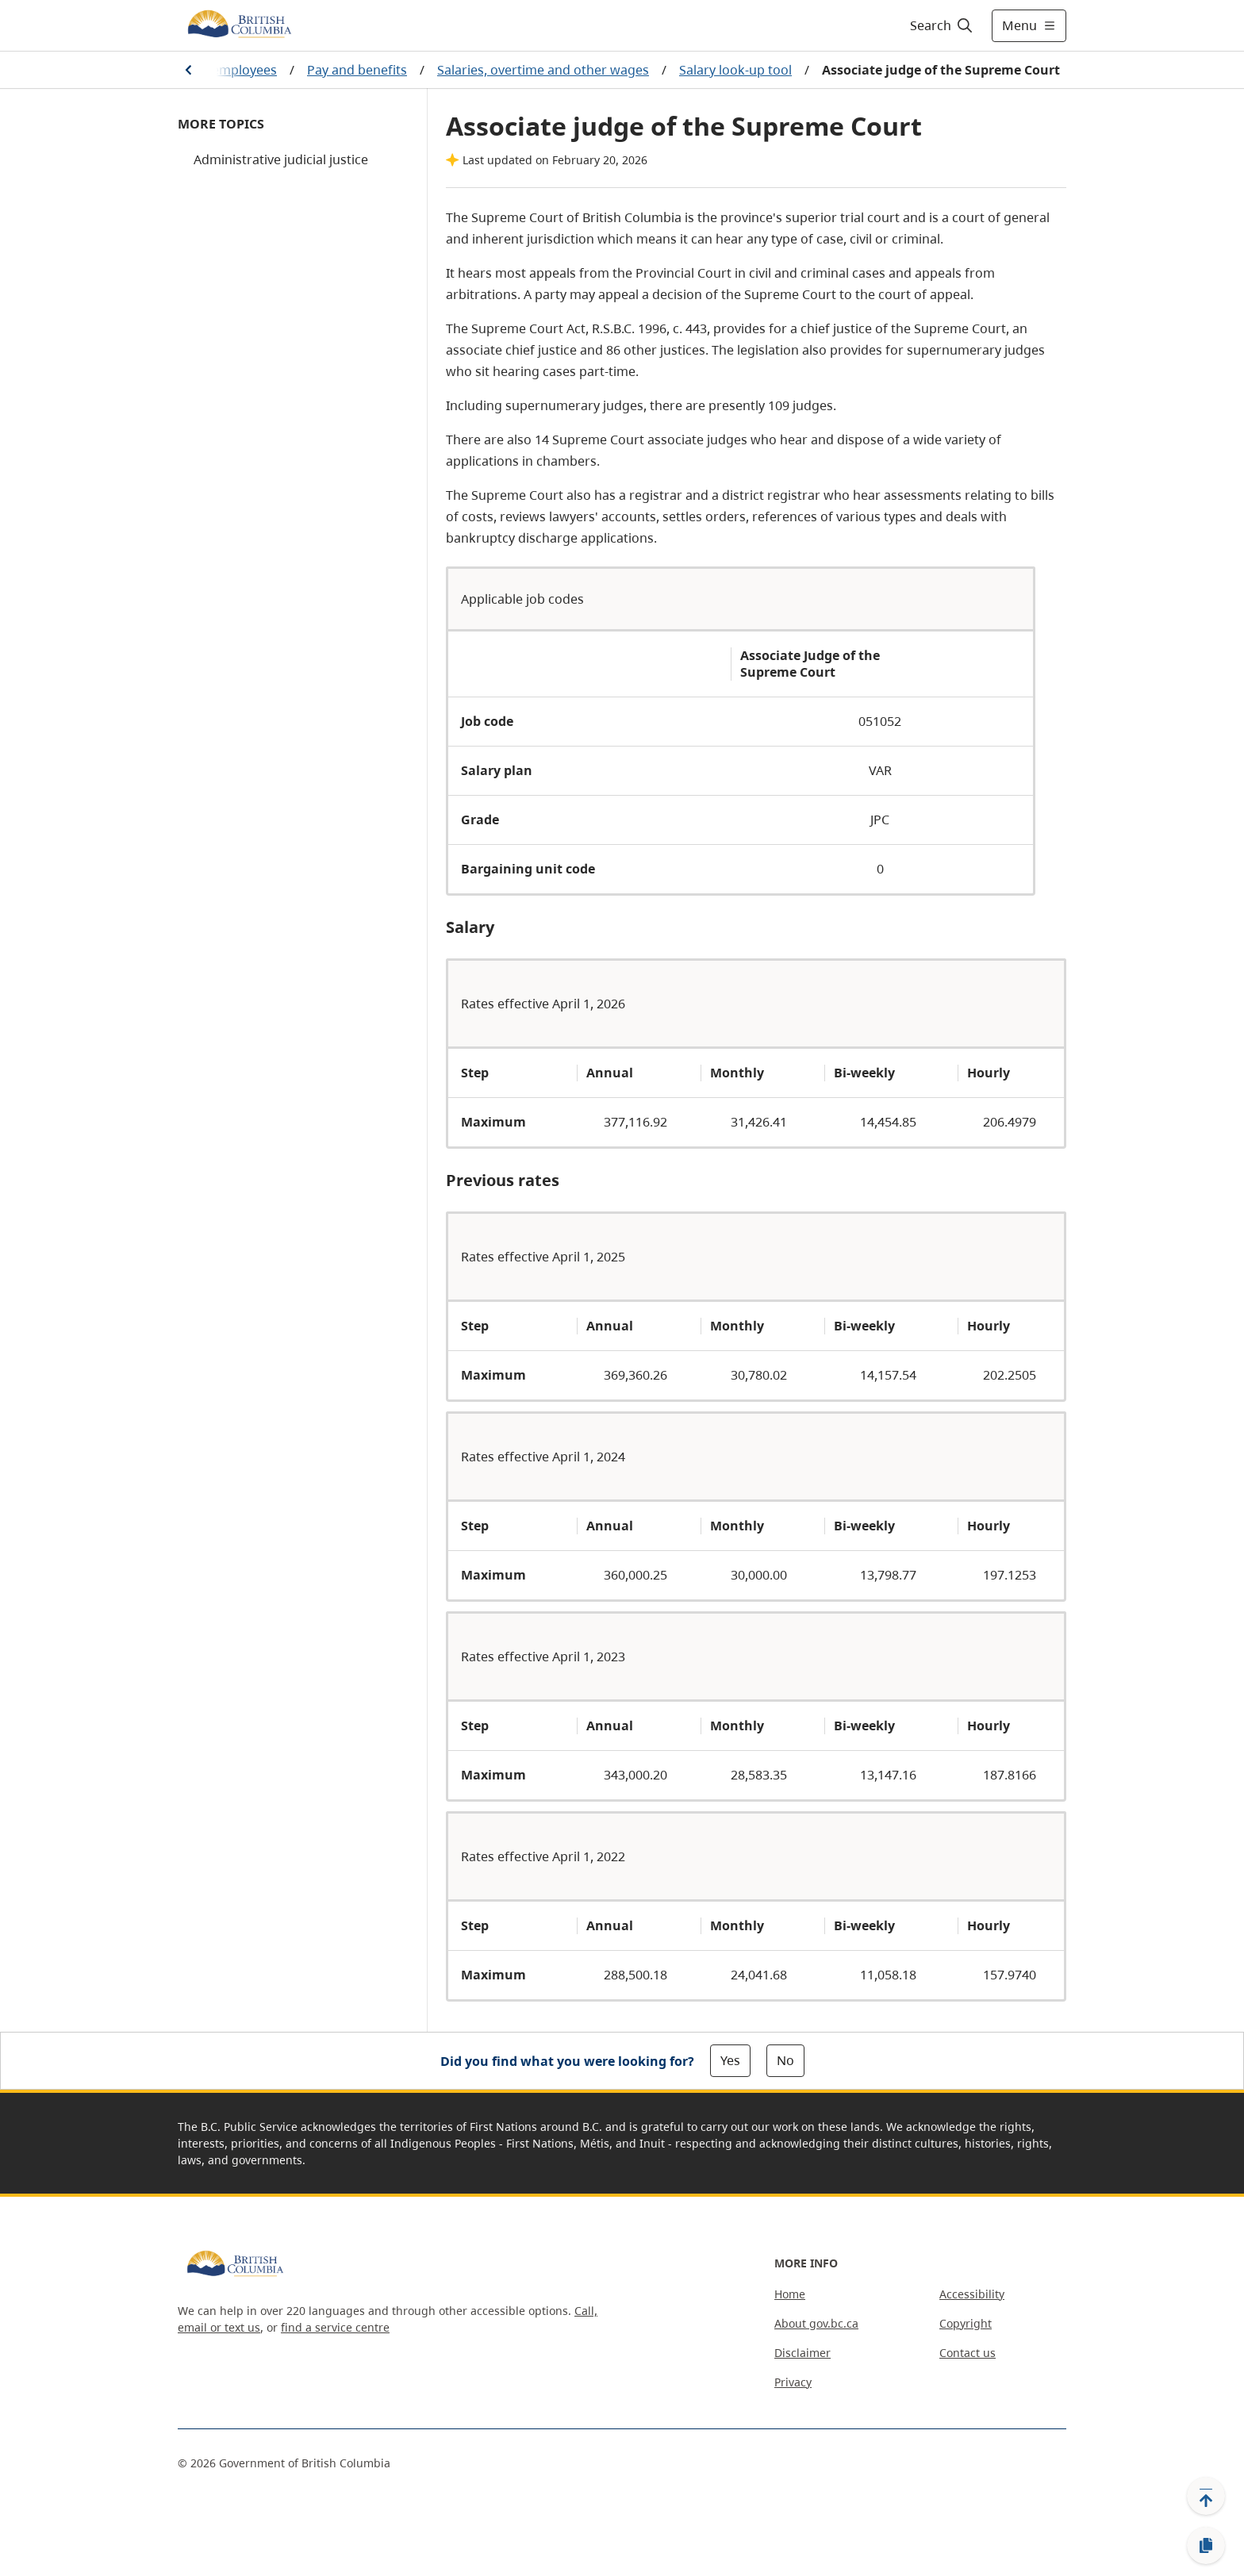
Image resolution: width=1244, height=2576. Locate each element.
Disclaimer (802, 2352)
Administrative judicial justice (281, 159)
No (785, 2060)
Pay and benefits (357, 70)
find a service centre (335, 2327)
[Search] (942, 25)
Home (789, 2294)
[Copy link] (1206, 2546)
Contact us (967, 2352)
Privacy (793, 2382)
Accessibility (971, 2294)
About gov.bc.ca (816, 2323)
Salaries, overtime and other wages (543, 70)
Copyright (965, 2323)
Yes (730, 2060)
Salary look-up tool (735, 70)
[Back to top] (1206, 2496)
